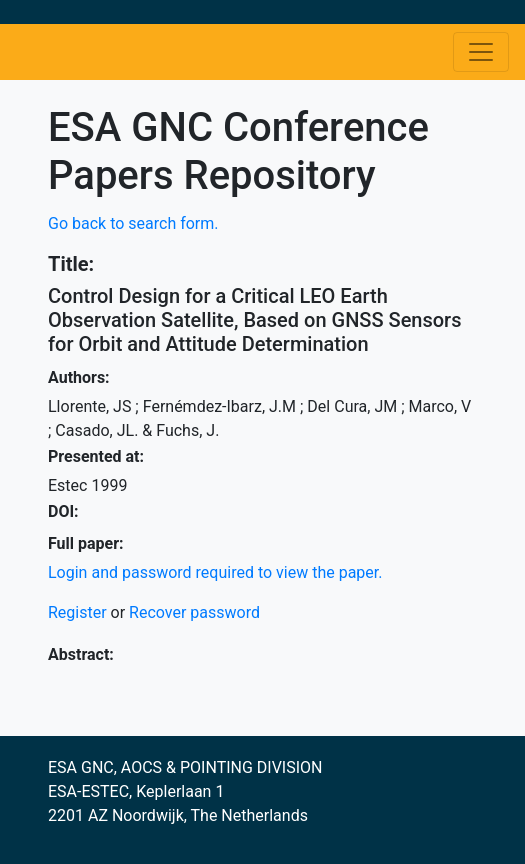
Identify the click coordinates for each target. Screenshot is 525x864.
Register (77, 612)
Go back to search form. (133, 223)
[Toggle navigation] (481, 52)
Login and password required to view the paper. (215, 572)
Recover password (194, 612)
